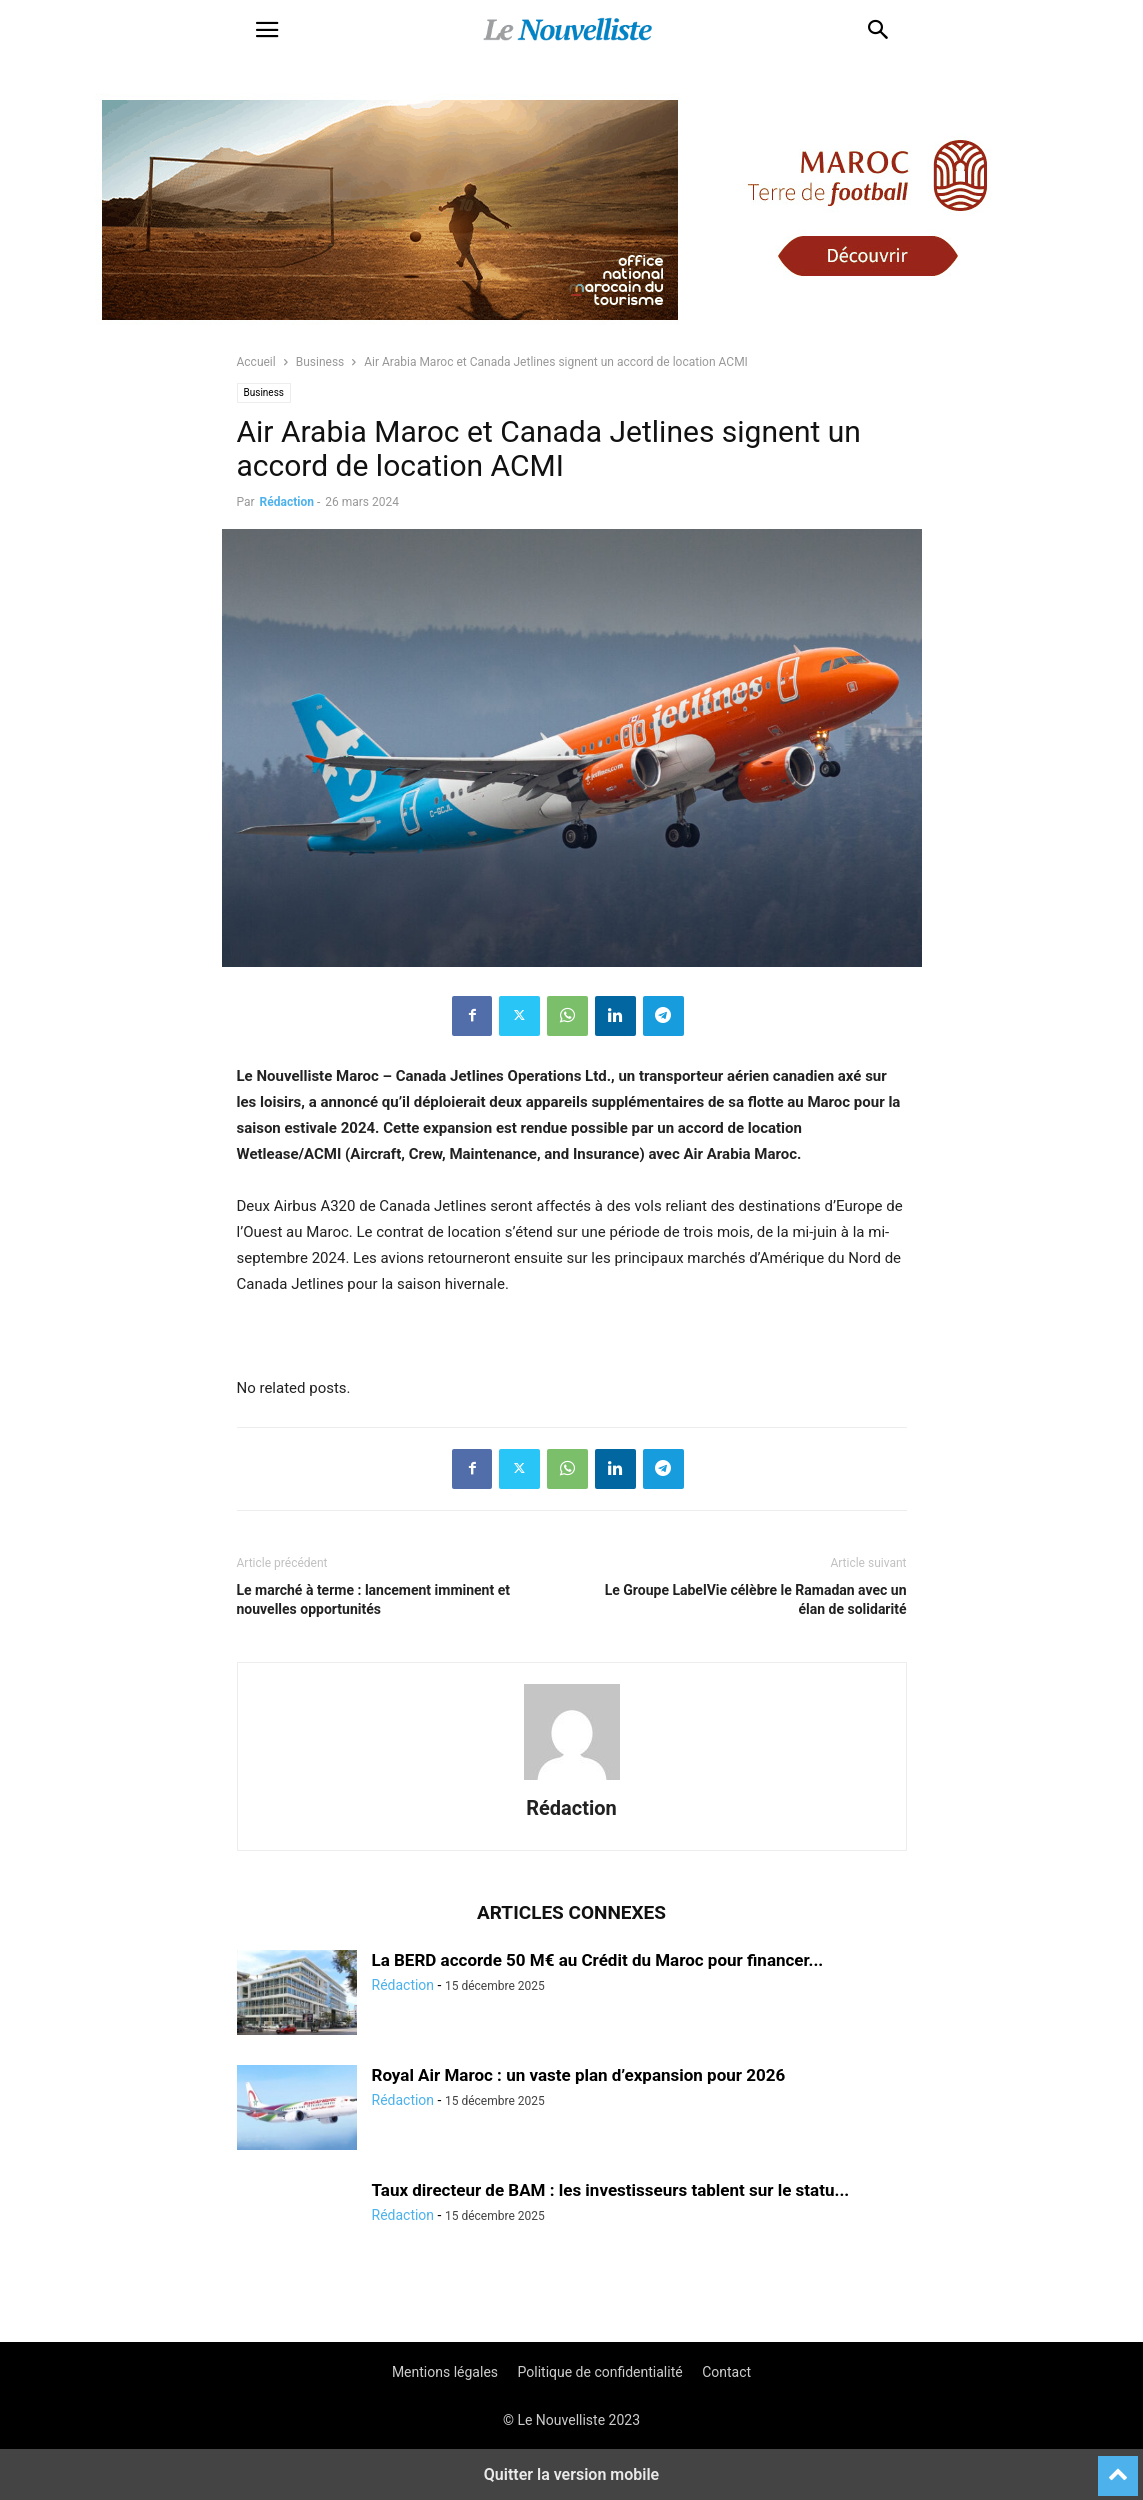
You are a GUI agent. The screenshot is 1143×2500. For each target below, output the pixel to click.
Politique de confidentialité (600, 2372)
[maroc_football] (572, 330)
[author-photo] (572, 1780)
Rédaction (287, 502)
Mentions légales (445, 2372)
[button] (267, 30)
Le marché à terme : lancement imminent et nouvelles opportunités (373, 1599)
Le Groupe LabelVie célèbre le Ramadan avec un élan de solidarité (756, 1599)
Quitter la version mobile (571, 2474)
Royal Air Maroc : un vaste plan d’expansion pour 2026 (579, 2075)
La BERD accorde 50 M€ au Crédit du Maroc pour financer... (598, 1960)
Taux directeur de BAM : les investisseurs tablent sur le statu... (611, 2190)
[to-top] (1118, 2467)
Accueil (256, 362)
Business (320, 362)
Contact (726, 2372)
